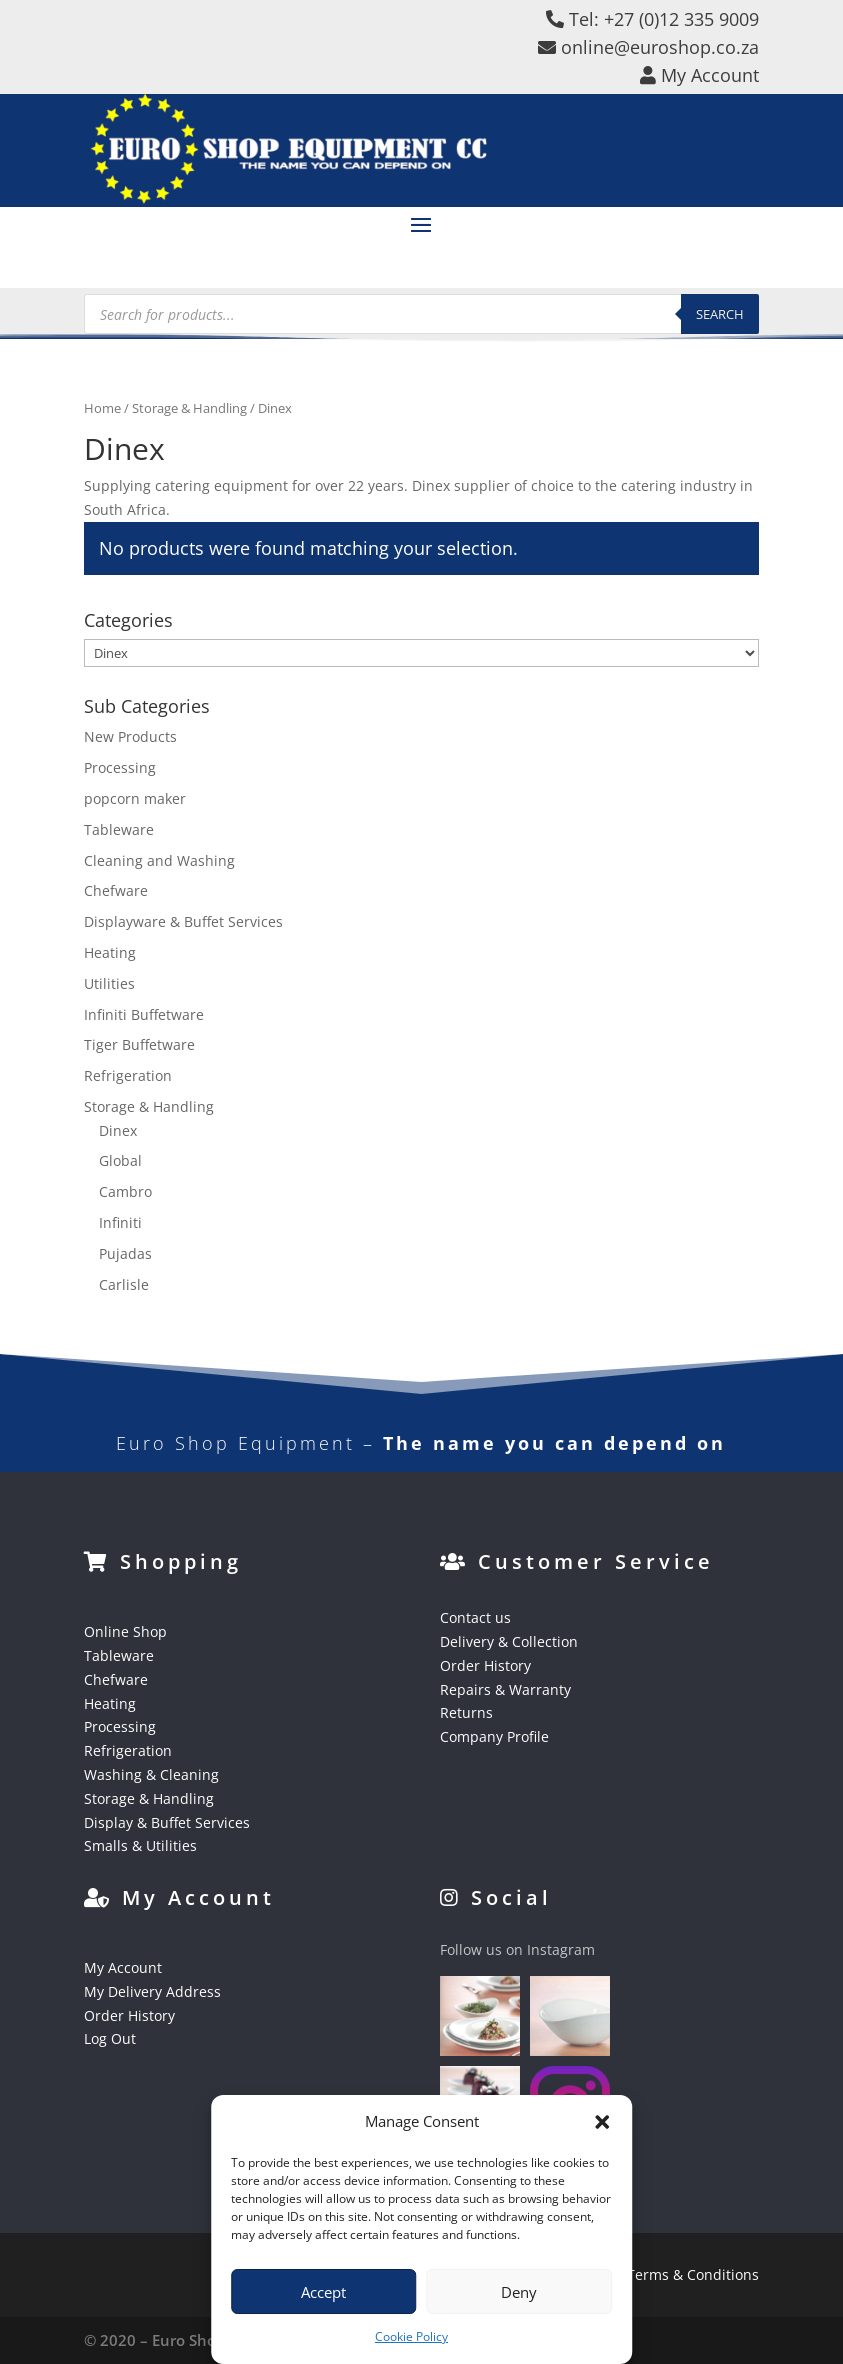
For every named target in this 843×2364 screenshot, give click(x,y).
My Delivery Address (152, 1991)
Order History (485, 1665)
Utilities (109, 983)
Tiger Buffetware (139, 1044)
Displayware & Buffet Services (183, 921)
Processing (120, 767)
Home (102, 408)
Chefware (116, 890)
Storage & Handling (189, 408)
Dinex (118, 1130)
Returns (466, 1712)
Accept (323, 2292)
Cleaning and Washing (159, 860)
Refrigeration (128, 1075)
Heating (110, 952)
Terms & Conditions (693, 2274)
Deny (519, 2292)
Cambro (125, 1191)
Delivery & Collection (509, 1641)
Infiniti (120, 1222)
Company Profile (494, 1736)
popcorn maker (135, 798)
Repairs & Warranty (505, 1689)
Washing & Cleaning (151, 1774)
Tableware (119, 829)
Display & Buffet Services (167, 1822)
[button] (602, 2122)
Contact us (475, 1617)
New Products (130, 736)
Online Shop (125, 1631)
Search (720, 314)
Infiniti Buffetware (144, 1014)
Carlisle (124, 1284)
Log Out (110, 2038)
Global (120, 1160)
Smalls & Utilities (140, 1845)
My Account (123, 1967)
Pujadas (125, 1253)
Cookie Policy (411, 2336)
